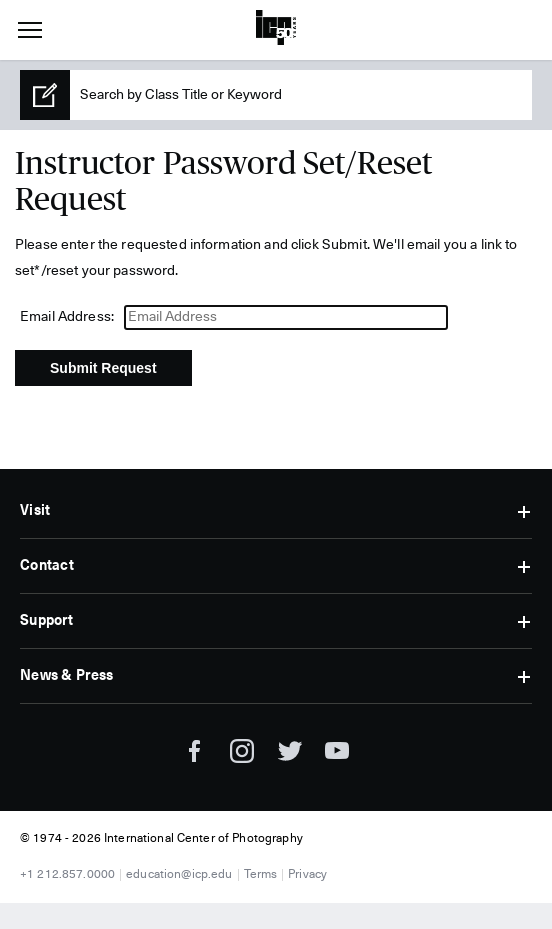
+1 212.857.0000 (67, 875)
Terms (261, 875)
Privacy (307, 875)
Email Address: (67, 317)
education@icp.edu (179, 875)
